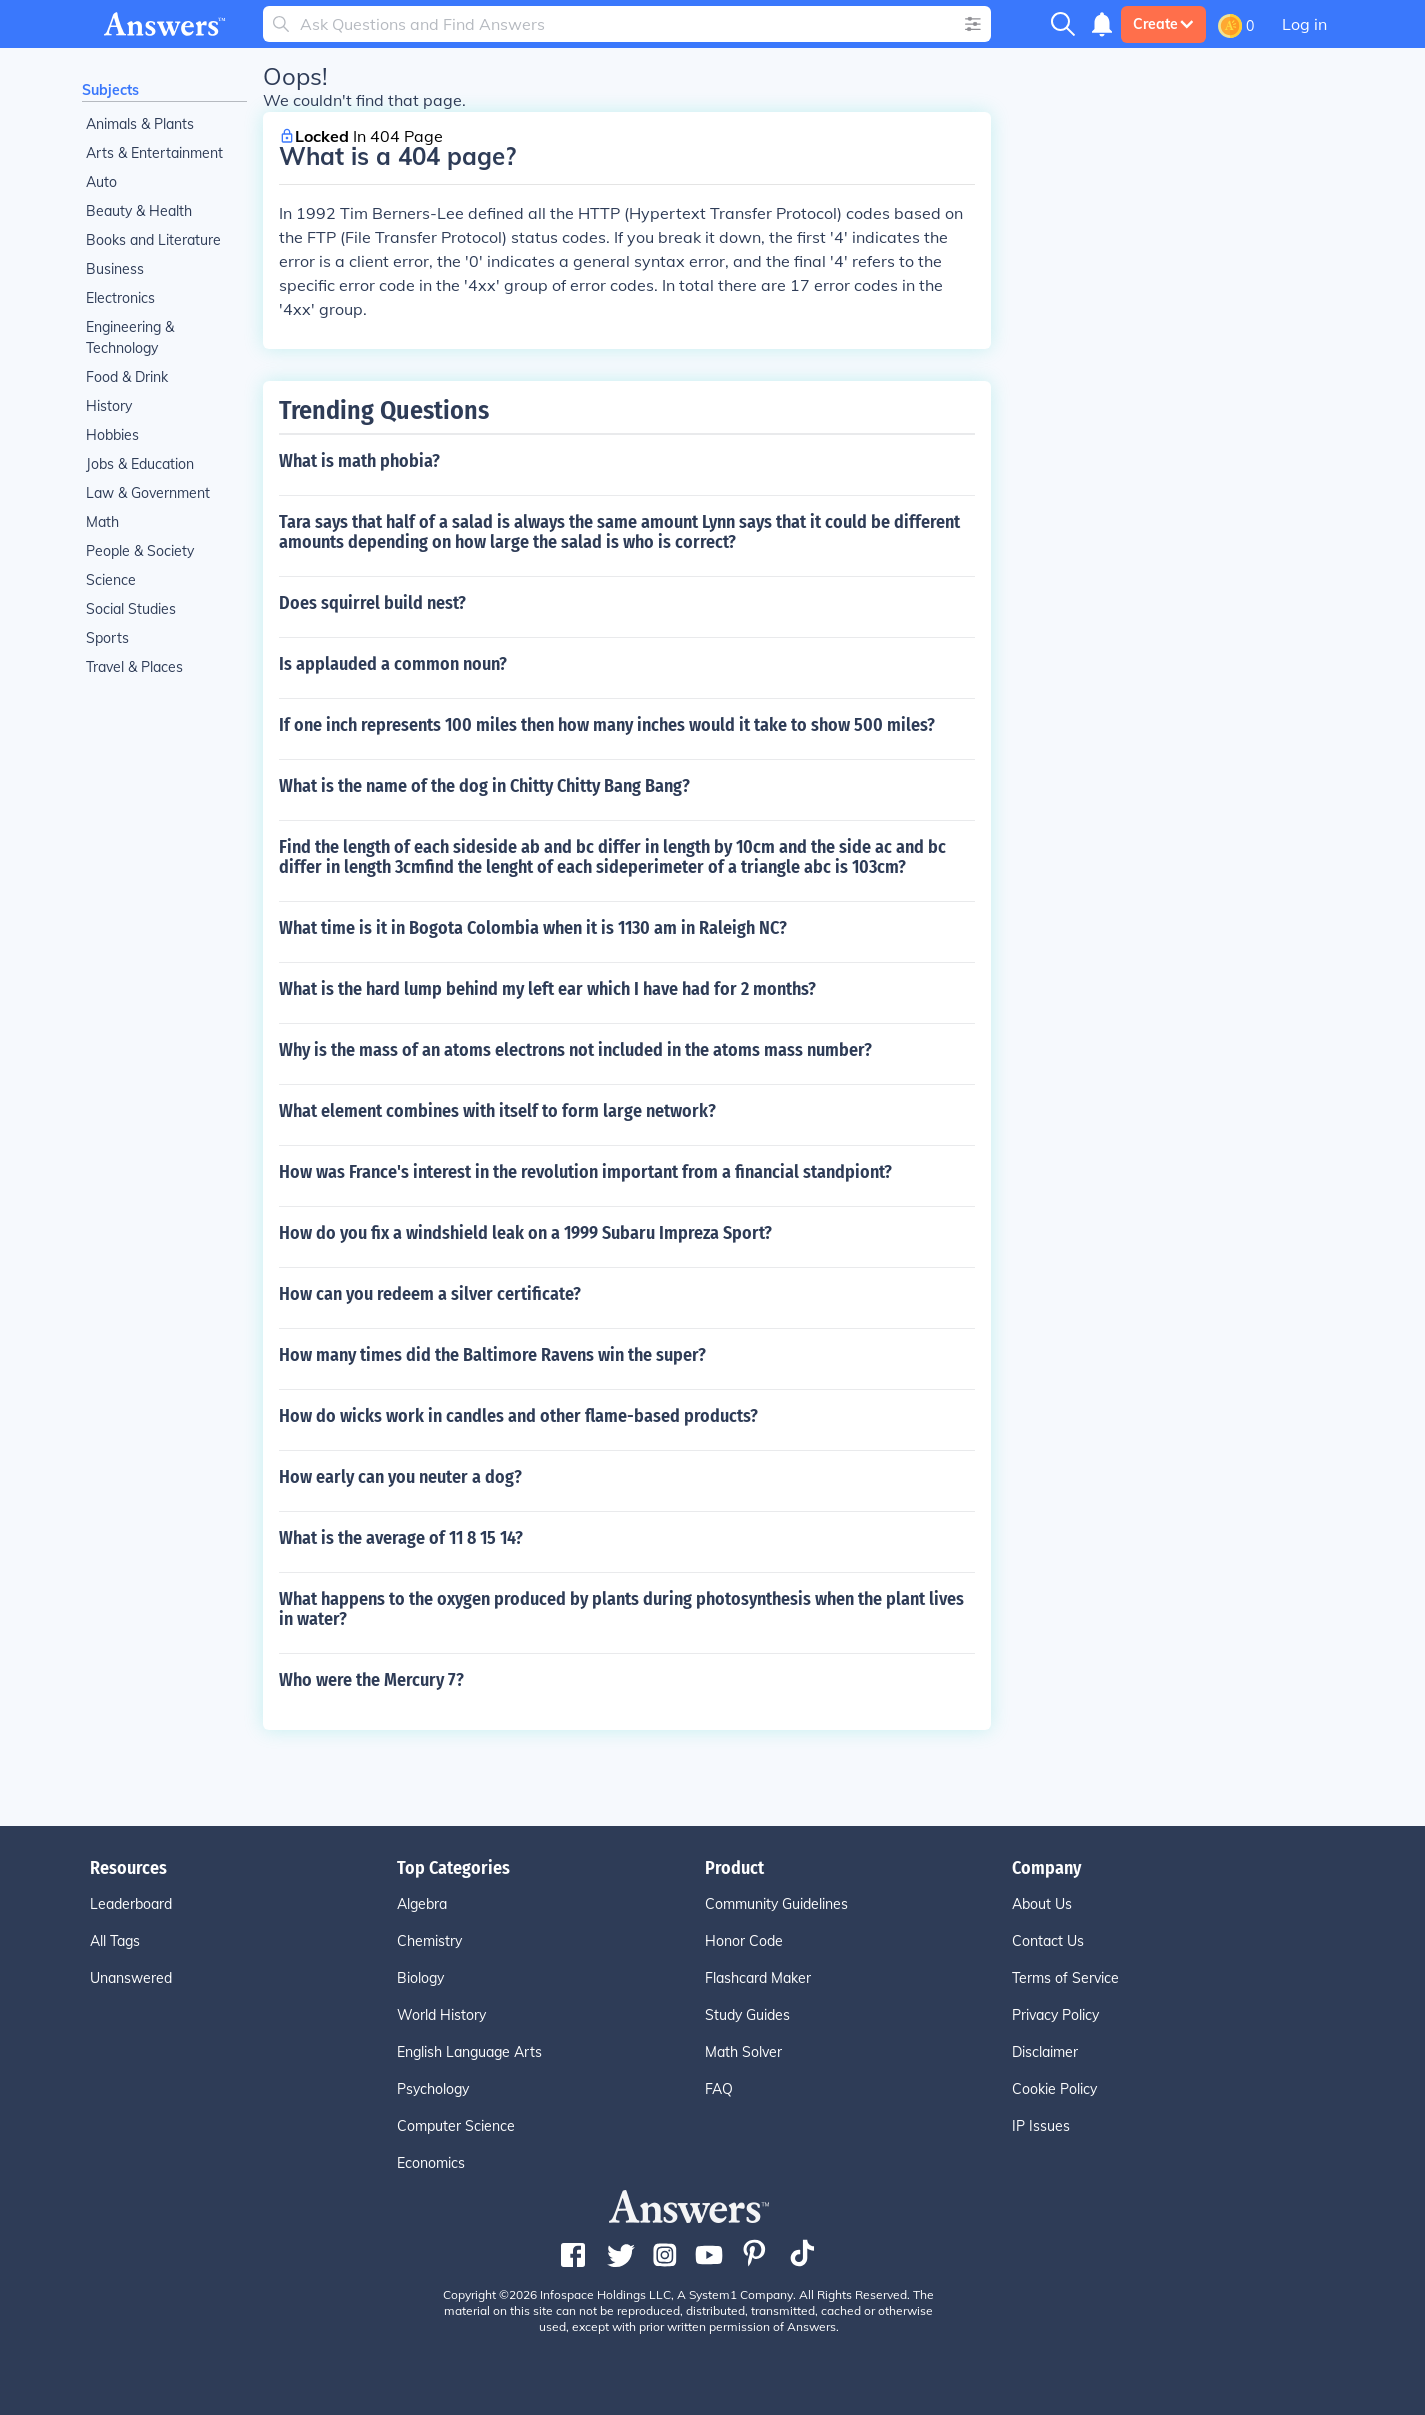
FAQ (719, 2089)
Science (111, 580)
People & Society (140, 551)
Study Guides (747, 2015)
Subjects (110, 90)
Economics (431, 2163)
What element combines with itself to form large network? (497, 1111)
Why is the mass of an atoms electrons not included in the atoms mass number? (575, 1050)
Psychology (433, 2089)
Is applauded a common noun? (393, 664)
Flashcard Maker (758, 1978)
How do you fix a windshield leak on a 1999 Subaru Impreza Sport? (525, 1233)
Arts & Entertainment (154, 153)
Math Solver (743, 2052)
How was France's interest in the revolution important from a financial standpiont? (585, 1172)
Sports (107, 638)
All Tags (115, 1941)
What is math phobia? (359, 461)
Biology (420, 1978)
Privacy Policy (1055, 2015)
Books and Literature (153, 240)
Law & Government (148, 493)
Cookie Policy (1054, 2089)
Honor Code (744, 1941)
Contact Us (1048, 1941)
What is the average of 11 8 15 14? (401, 1538)
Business (115, 269)
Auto (101, 182)
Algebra (422, 1904)
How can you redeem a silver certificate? (430, 1294)
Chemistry (429, 1941)
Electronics (120, 298)
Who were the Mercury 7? (371, 1680)
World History (441, 2015)
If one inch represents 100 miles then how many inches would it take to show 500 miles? (607, 725)
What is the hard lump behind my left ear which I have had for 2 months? (547, 989)
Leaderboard (131, 1904)
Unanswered (131, 1978)
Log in (1304, 24)
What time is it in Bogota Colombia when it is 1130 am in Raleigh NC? (533, 928)
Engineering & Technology (130, 337)
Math (102, 522)
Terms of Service (1065, 1978)
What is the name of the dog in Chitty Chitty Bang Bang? (484, 786)
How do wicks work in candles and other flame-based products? (518, 1416)
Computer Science (456, 2126)
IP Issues (1041, 2126)
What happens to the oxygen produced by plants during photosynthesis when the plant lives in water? (621, 1609)
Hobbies (112, 435)
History (109, 406)
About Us (1042, 1904)
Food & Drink (127, 377)
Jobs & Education (140, 464)
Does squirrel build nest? (372, 603)
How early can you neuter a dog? (400, 1477)
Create (1163, 24)
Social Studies (131, 609)
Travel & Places (134, 667)
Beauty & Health (139, 211)
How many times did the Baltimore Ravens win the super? (492, 1355)
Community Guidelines (776, 1904)
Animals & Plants (140, 124)
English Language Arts (469, 2052)
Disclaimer (1045, 2052)
